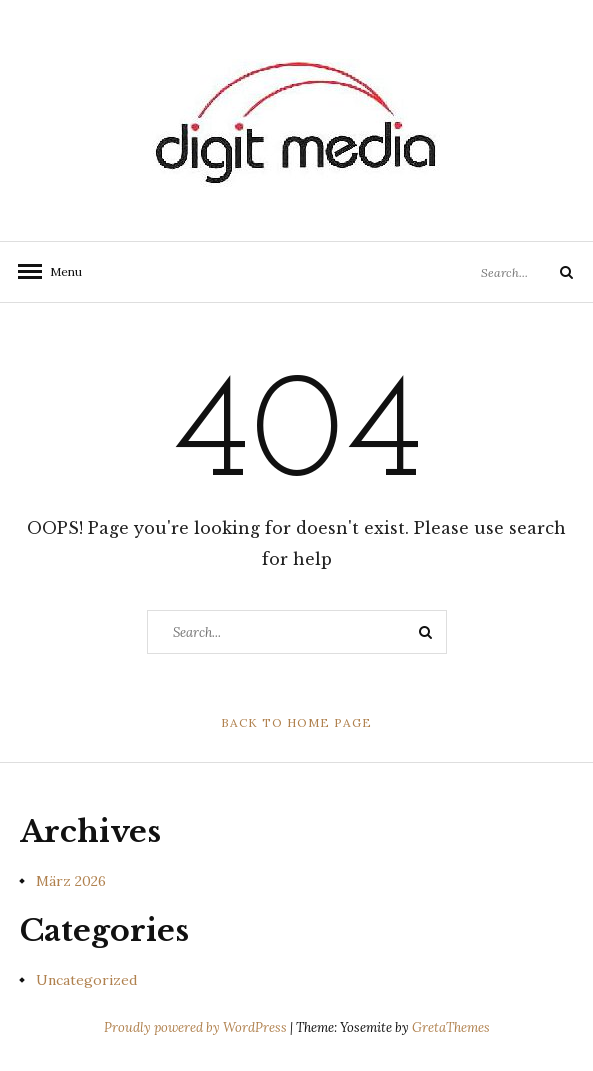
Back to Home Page (296, 722)
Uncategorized (86, 980)
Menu (60, 271)
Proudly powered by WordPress (197, 1027)
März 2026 (71, 881)
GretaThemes (451, 1027)
